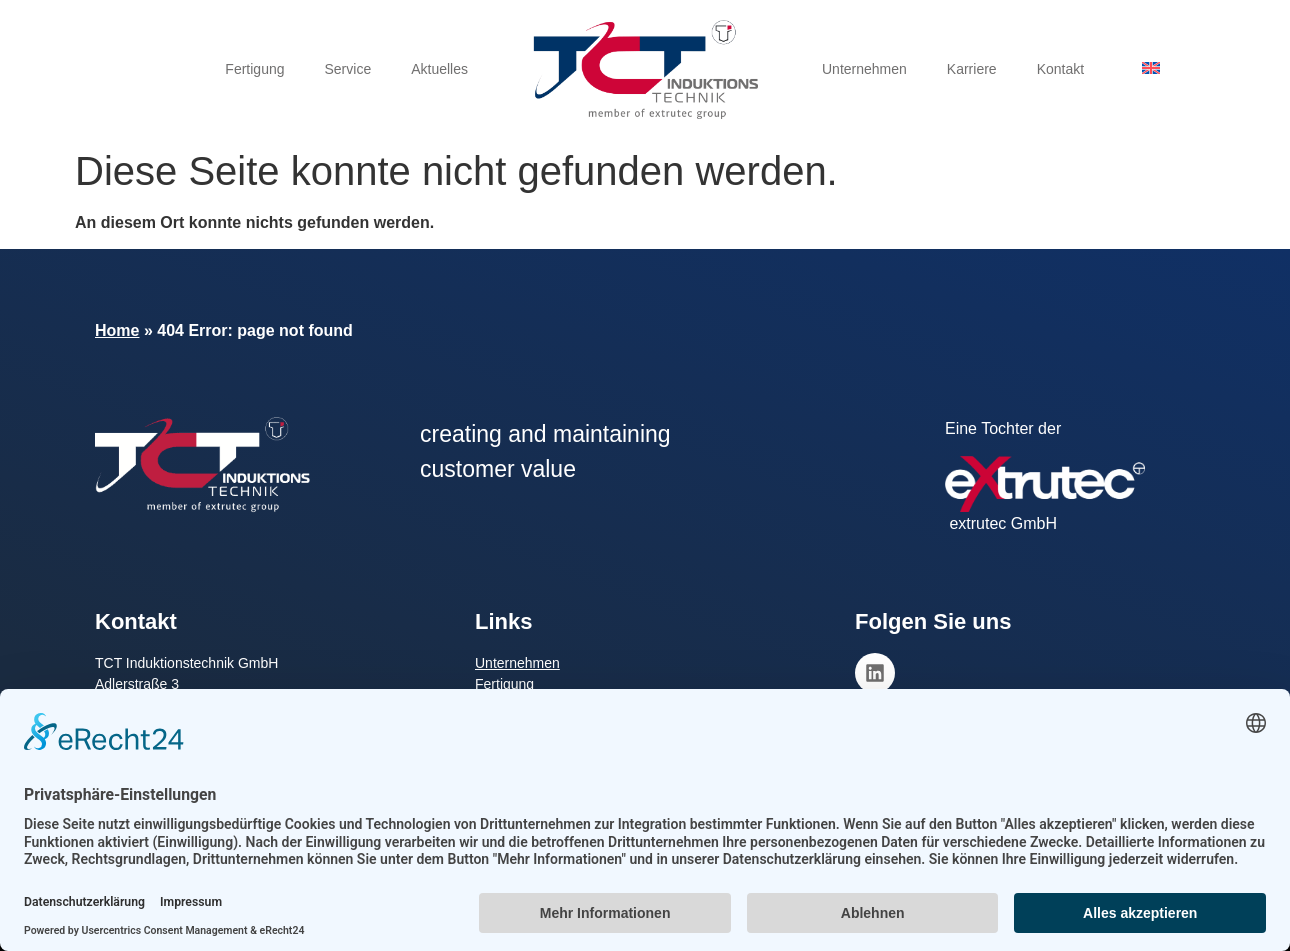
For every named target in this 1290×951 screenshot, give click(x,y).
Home (117, 330)
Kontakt (1060, 69)
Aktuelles (439, 69)
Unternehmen (864, 69)
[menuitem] (1151, 67)
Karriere (972, 69)
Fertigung (254, 69)
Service (348, 69)
